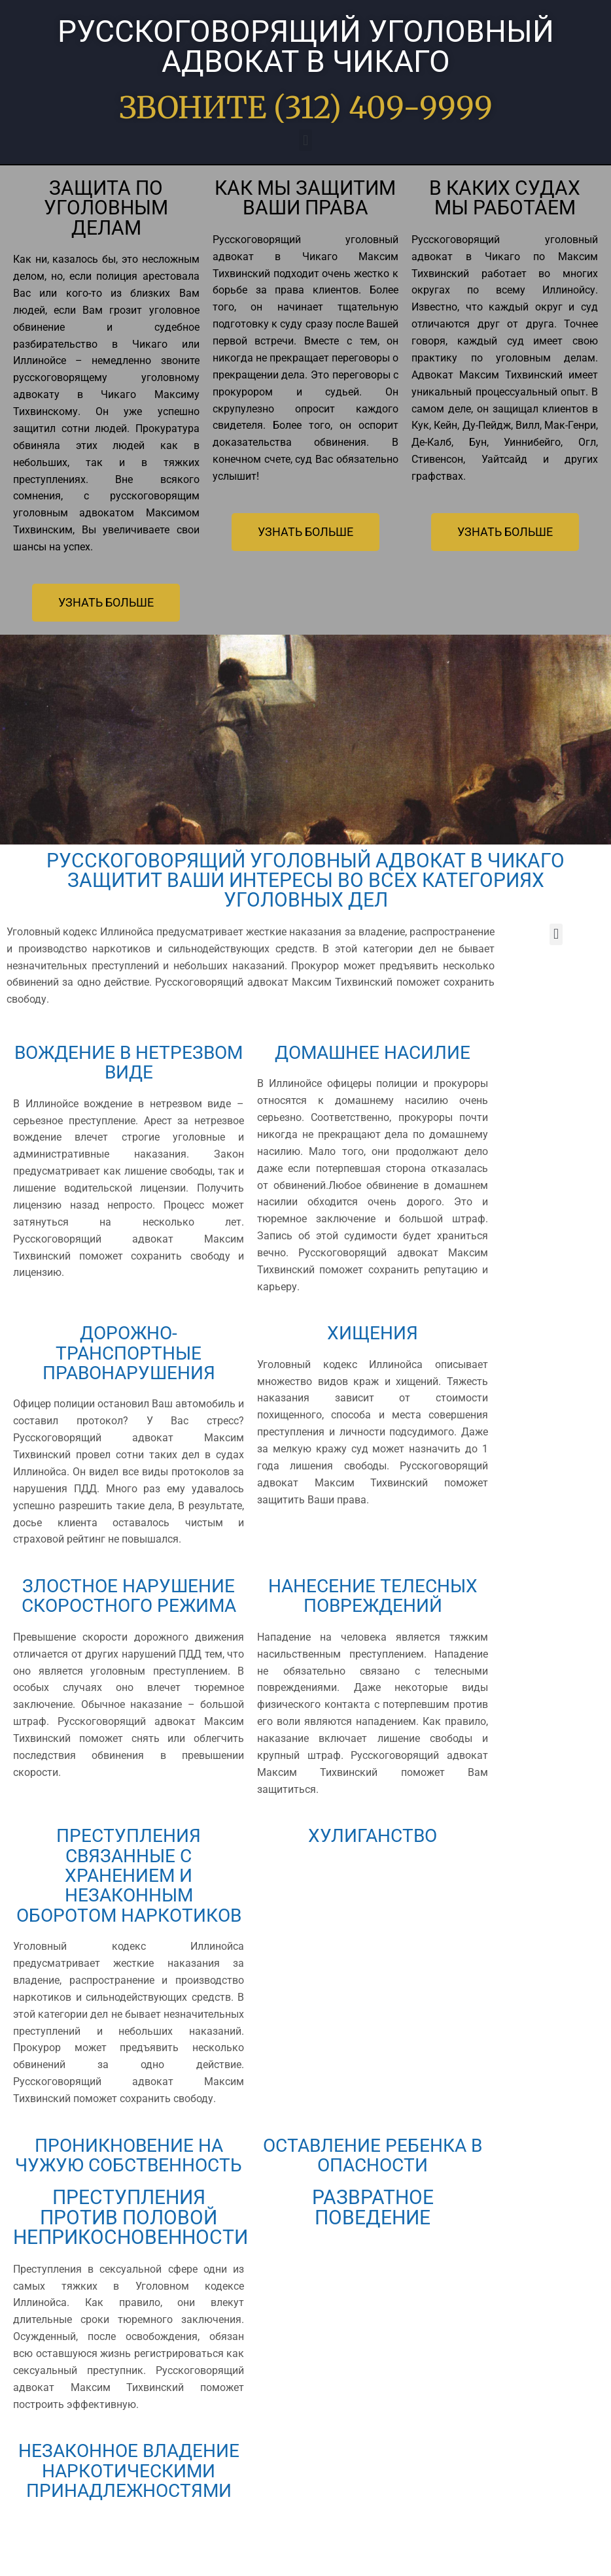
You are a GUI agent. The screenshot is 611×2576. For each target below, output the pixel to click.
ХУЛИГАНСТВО (373, 1838)
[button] (305, 140)
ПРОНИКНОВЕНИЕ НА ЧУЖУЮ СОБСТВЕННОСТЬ (128, 2187)
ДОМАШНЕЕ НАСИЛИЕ (373, 1052)
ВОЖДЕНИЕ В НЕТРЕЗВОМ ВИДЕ (129, 1062)
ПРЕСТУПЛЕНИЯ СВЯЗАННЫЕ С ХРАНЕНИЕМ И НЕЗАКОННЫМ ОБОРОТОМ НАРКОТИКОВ (128, 1888)
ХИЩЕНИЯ (372, 1332)
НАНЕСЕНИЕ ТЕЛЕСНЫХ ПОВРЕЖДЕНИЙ (372, 1595)
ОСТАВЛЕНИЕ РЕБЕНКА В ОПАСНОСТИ (372, 2177)
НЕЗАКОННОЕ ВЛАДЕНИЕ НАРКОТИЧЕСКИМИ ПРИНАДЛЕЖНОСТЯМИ (129, 2523)
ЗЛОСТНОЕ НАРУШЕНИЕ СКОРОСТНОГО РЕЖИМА (128, 1605)
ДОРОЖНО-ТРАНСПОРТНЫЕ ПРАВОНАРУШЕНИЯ (128, 1352)
